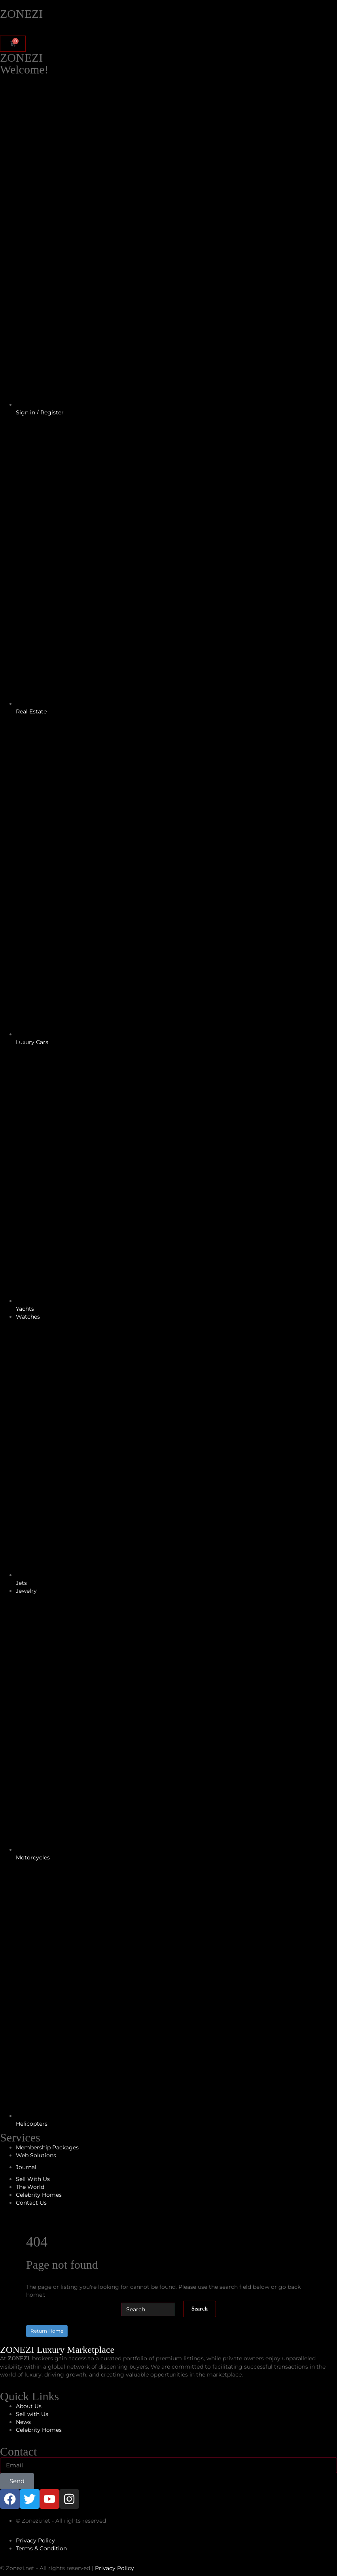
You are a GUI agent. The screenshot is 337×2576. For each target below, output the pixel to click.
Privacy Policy (114, 2568)
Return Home (46, 2331)
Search (199, 2309)
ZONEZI (21, 13)
